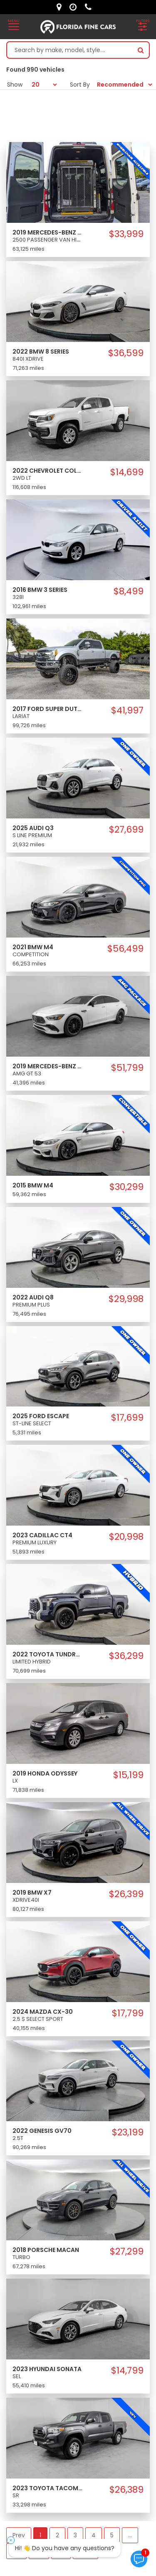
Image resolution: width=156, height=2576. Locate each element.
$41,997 (127, 711)
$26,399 (126, 1894)
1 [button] (40, 2535)
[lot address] (61, 7)
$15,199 (128, 1775)
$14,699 (127, 472)
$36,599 (126, 353)
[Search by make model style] (70, 50)
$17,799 (128, 2013)
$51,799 (127, 1068)
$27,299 (127, 2252)
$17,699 (127, 1418)
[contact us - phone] (90, 7)
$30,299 (126, 1187)
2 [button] (57, 2535)
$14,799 (127, 2371)
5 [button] (112, 2535)
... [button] (130, 2535)
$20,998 (126, 1537)
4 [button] (94, 2535)
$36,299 (126, 1656)
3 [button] (75, 2535)
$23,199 (128, 2132)
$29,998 (126, 1299)
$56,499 (125, 949)
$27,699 (126, 830)
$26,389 (126, 2490)
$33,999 (126, 234)
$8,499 (129, 591)
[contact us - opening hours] (75, 7)
